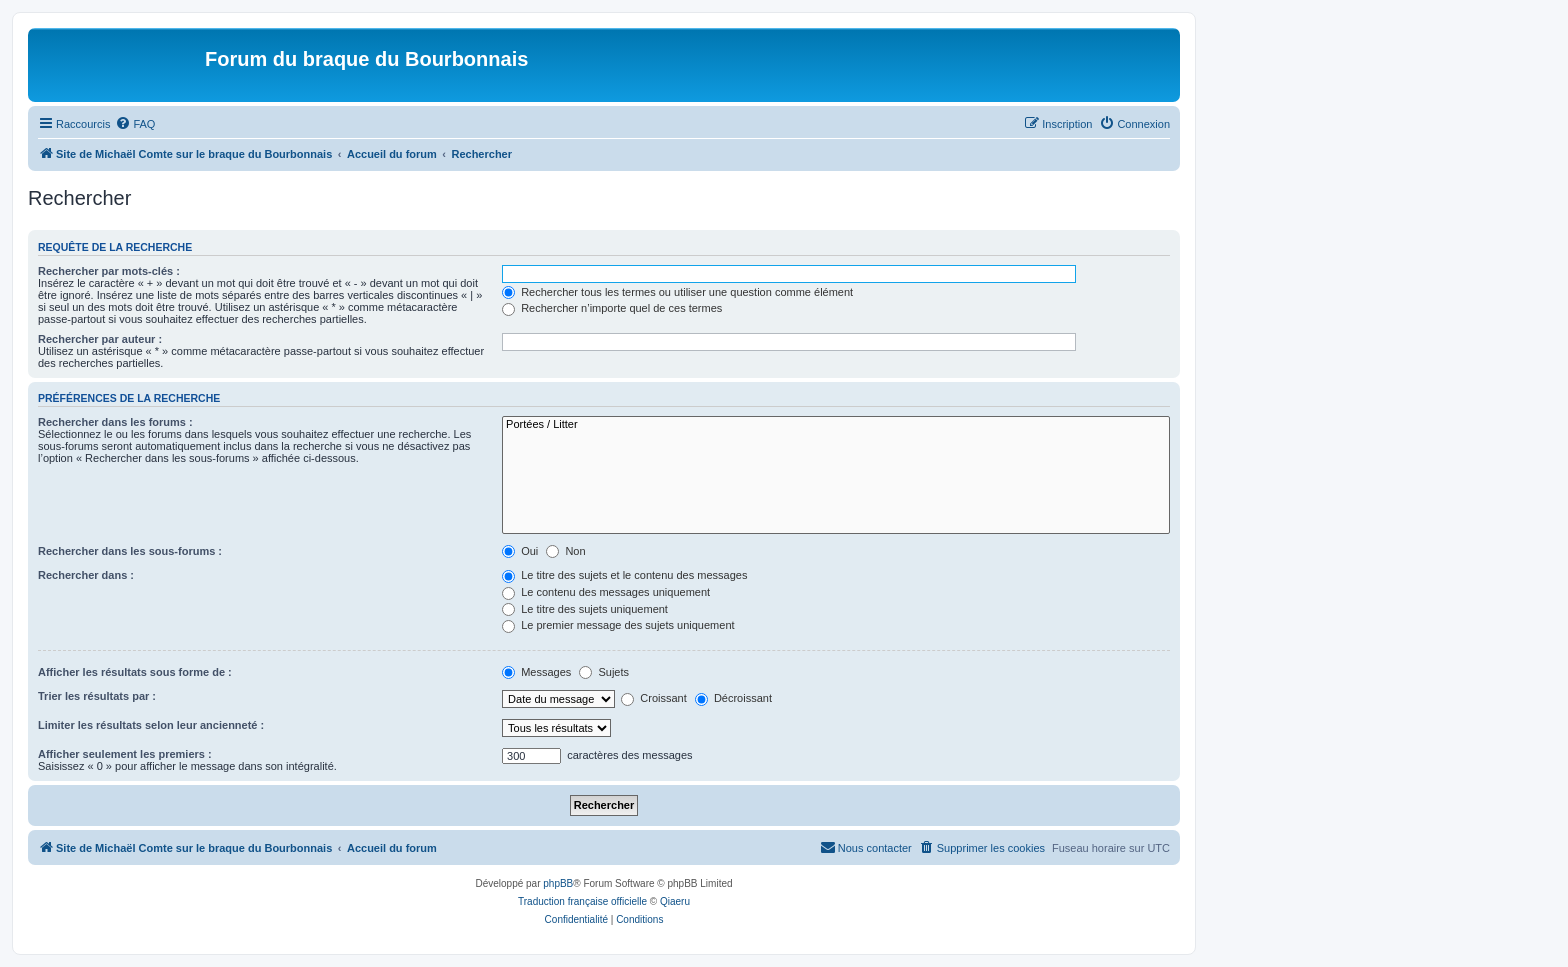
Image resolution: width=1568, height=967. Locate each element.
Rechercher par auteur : (100, 339)
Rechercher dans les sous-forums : (130, 551)
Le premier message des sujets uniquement (618, 625)
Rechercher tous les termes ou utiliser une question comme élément (677, 292)
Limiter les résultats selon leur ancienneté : (151, 725)
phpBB (558, 883)
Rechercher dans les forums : (115, 422)
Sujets (604, 672)
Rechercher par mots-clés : (109, 271)
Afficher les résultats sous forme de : (135, 672)
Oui (520, 551)
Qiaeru (675, 901)
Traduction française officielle (582, 901)
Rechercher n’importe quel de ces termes (612, 308)
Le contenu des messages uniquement (606, 592)
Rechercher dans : (86, 575)
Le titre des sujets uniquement (585, 609)
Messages (536, 672)
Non (565, 551)
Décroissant (733, 698)
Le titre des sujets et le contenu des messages (624, 575)
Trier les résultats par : (97, 696)
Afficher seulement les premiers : (125, 754)
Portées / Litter (836, 425)
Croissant (654, 698)
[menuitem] (135, 124)
